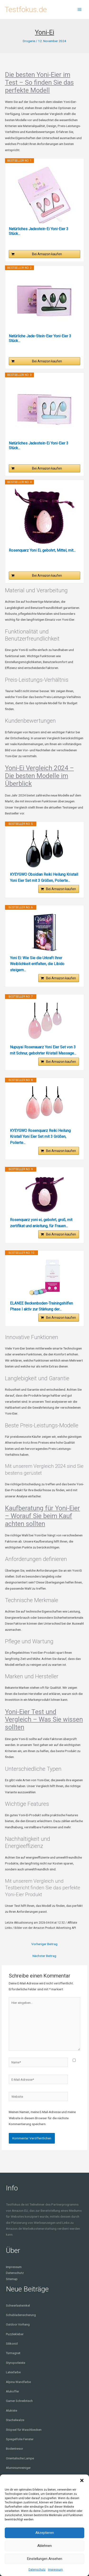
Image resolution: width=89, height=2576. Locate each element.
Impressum (55, 2569)
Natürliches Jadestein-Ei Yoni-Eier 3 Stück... (38, 231)
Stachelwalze (15, 2420)
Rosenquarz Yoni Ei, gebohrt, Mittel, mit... (42, 550)
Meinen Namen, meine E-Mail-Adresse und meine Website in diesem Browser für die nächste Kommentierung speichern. (42, 2118)
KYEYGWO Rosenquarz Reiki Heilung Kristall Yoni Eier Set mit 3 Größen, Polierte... (40, 1136)
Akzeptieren (44, 2533)
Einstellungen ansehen (44, 2559)
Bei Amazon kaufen (47, 254)
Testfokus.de (26, 9)
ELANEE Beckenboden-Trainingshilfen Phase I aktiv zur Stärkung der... (41, 1306)
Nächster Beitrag (44, 1956)
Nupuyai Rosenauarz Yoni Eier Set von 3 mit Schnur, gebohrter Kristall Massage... (43, 1050)
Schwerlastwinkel (18, 2305)
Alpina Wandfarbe (18, 2382)
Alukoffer (12, 2391)
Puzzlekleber (14, 2334)
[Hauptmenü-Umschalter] (79, 9)
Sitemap (12, 2279)
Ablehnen (44, 2546)
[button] (82, 2480)
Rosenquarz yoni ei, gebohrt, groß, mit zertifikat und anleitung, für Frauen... (41, 1223)
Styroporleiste (15, 2363)
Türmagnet (13, 2353)
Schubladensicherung (21, 2315)
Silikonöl (12, 2343)
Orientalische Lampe (20, 2458)
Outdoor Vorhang (18, 2324)
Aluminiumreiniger (18, 2468)
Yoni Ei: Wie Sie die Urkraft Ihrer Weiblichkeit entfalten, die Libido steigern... (37, 964)
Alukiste (11, 2410)
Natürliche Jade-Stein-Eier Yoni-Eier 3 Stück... (40, 338)
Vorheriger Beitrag (44, 1944)
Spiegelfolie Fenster (19, 2439)
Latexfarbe (13, 2372)
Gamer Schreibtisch (19, 2401)
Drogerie (29, 41)
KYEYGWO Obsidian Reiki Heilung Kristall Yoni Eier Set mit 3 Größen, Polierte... (44, 877)
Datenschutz (37, 2569)
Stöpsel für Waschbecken (24, 2429)
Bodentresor (14, 2448)
